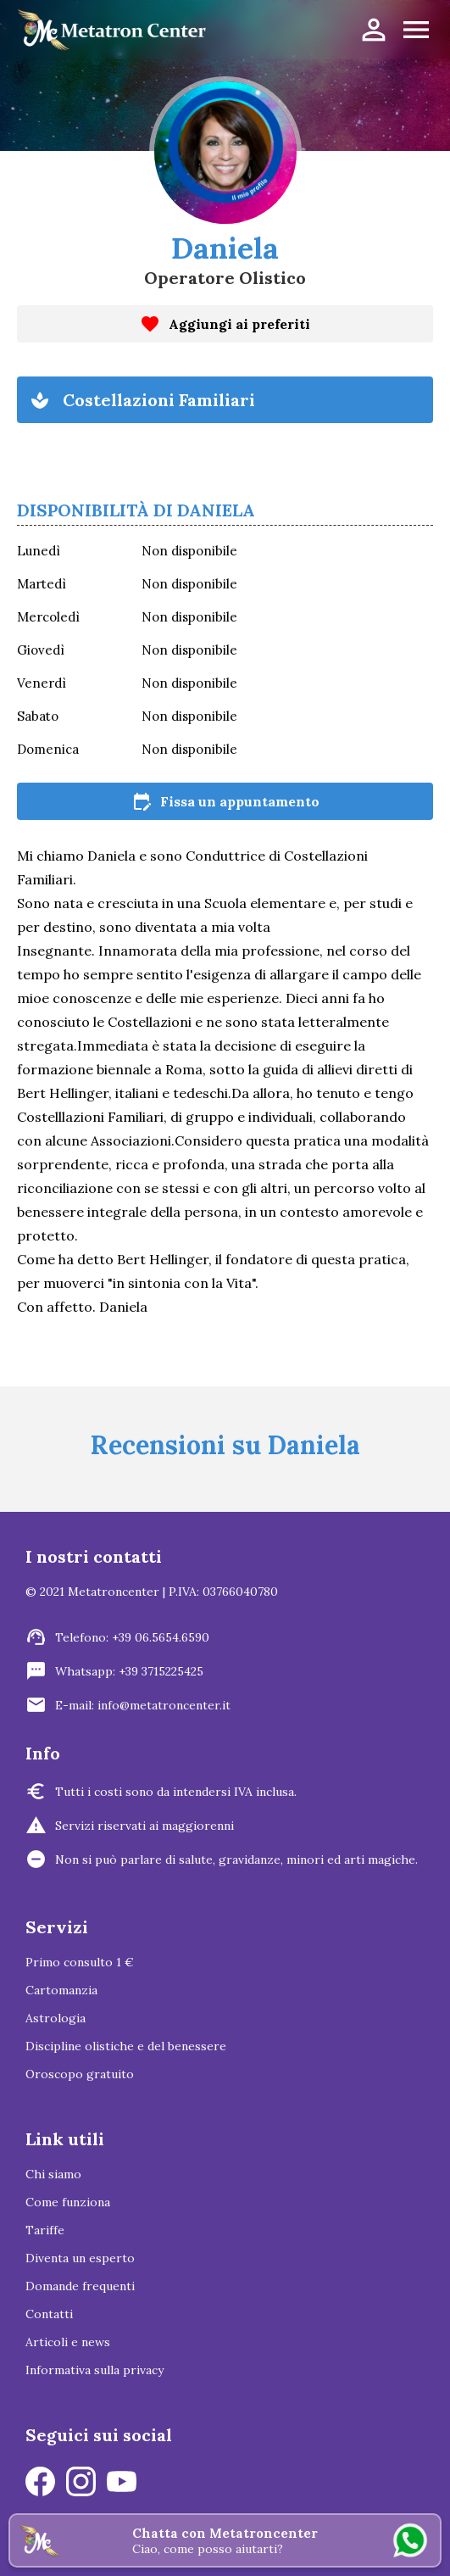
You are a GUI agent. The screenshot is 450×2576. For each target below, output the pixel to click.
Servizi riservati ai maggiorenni (144, 1825)
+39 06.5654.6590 (160, 1637)
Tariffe (44, 2230)
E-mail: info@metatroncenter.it (143, 1705)
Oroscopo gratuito (79, 2074)
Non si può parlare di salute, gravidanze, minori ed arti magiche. (236, 1859)
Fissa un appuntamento (225, 801)
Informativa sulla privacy (94, 2370)
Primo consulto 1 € (79, 1962)
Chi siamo (53, 2174)
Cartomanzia (61, 1990)
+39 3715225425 (161, 1671)
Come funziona (67, 2202)
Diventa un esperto (80, 2258)
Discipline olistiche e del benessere (125, 2046)
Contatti (49, 2314)
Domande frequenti (80, 2286)
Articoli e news (67, 2342)
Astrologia (55, 2018)
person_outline (374, 30)
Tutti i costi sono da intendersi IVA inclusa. (176, 1791)
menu (416, 30)
